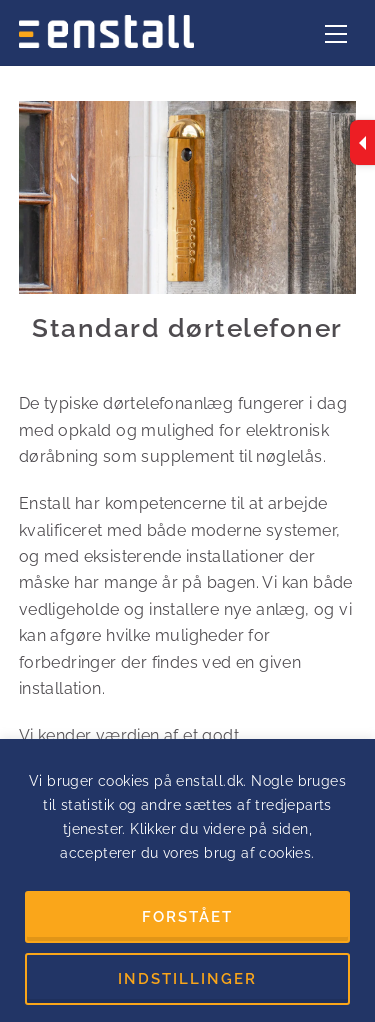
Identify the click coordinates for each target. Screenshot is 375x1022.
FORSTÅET (187, 917)
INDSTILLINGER (187, 979)
